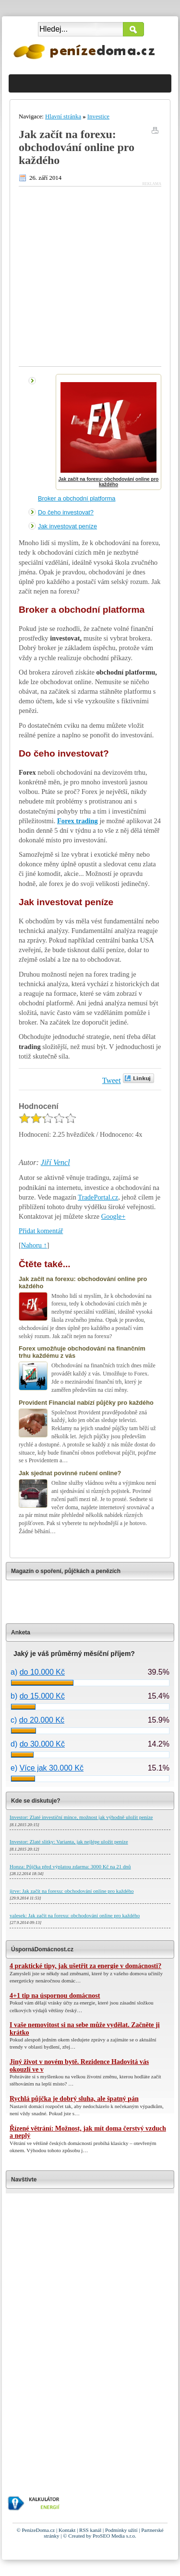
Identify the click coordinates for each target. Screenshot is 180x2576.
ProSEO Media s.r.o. (114, 2536)
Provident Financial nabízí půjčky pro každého (86, 1402)
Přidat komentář (41, 1231)
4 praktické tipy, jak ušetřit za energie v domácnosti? (85, 1966)
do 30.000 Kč (42, 1744)
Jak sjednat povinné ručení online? (70, 1473)
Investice (98, 116)
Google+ (113, 1216)
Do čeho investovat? (66, 512)
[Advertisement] (90, 276)
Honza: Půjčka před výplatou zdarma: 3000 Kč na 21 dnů (70, 1866)
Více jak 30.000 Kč (52, 1768)
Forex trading (77, 821)
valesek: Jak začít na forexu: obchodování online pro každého (75, 1915)
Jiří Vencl (55, 1162)
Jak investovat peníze (67, 526)
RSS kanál (90, 2530)
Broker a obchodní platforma (76, 498)
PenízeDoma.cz (38, 2530)
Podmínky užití (121, 2530)
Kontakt (67, 2530)
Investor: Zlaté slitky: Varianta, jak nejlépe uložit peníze (69, 1841)
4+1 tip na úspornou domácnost (55, 1995)
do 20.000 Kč (41, 1720)
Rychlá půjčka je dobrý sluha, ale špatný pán (74, 2098)
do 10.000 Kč (42, 1672)
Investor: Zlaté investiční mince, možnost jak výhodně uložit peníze (81, 1817)
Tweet (111, 1080)
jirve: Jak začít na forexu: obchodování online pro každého (71, 1891)
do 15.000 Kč (42, 1696)
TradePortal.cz (98, 1197)
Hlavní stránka (63, 116)
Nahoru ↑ (34, 1245)
